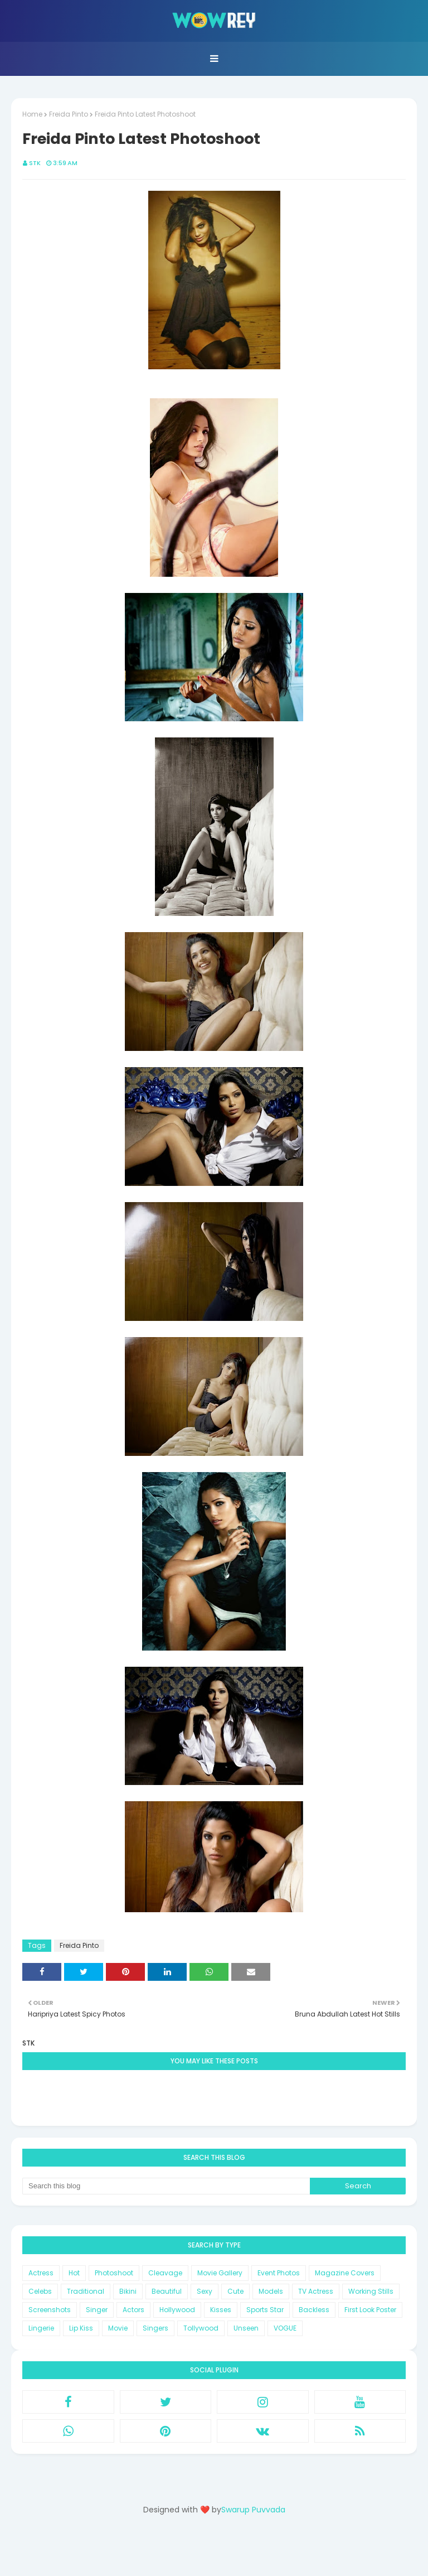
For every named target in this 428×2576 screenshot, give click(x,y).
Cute (235, 2291)
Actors (133, 2309)
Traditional (85, 2291)
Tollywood (200, 2328)
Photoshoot (114, 2273)
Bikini (128, 2291)
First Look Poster (370, 2309)
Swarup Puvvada (253, 2509)
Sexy (204, 2291)
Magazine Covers (344, 2273)
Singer (97, 2309)
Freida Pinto (68, 114)
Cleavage (165, 2273)
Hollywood (177, 2309)
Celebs (40, 2291)
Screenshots (49, 2309)
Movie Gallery (219, 2273)
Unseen (246, 2328)
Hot (74, 2273)
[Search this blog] (166, 2186)
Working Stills (370, 2291)
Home (32, 114)
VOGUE (285, 2328)
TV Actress (315, 2291)
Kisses (220, 2309)
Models (271, 2291)
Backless (314, 2309)
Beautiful (167, 2291)
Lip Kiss (81, 2328)
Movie (118, 2328)
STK (35, 162)
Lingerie (41, 2328)
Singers (155, 2328)
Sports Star (265, 2309)
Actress (41, 2273)
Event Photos (278, 2273)
